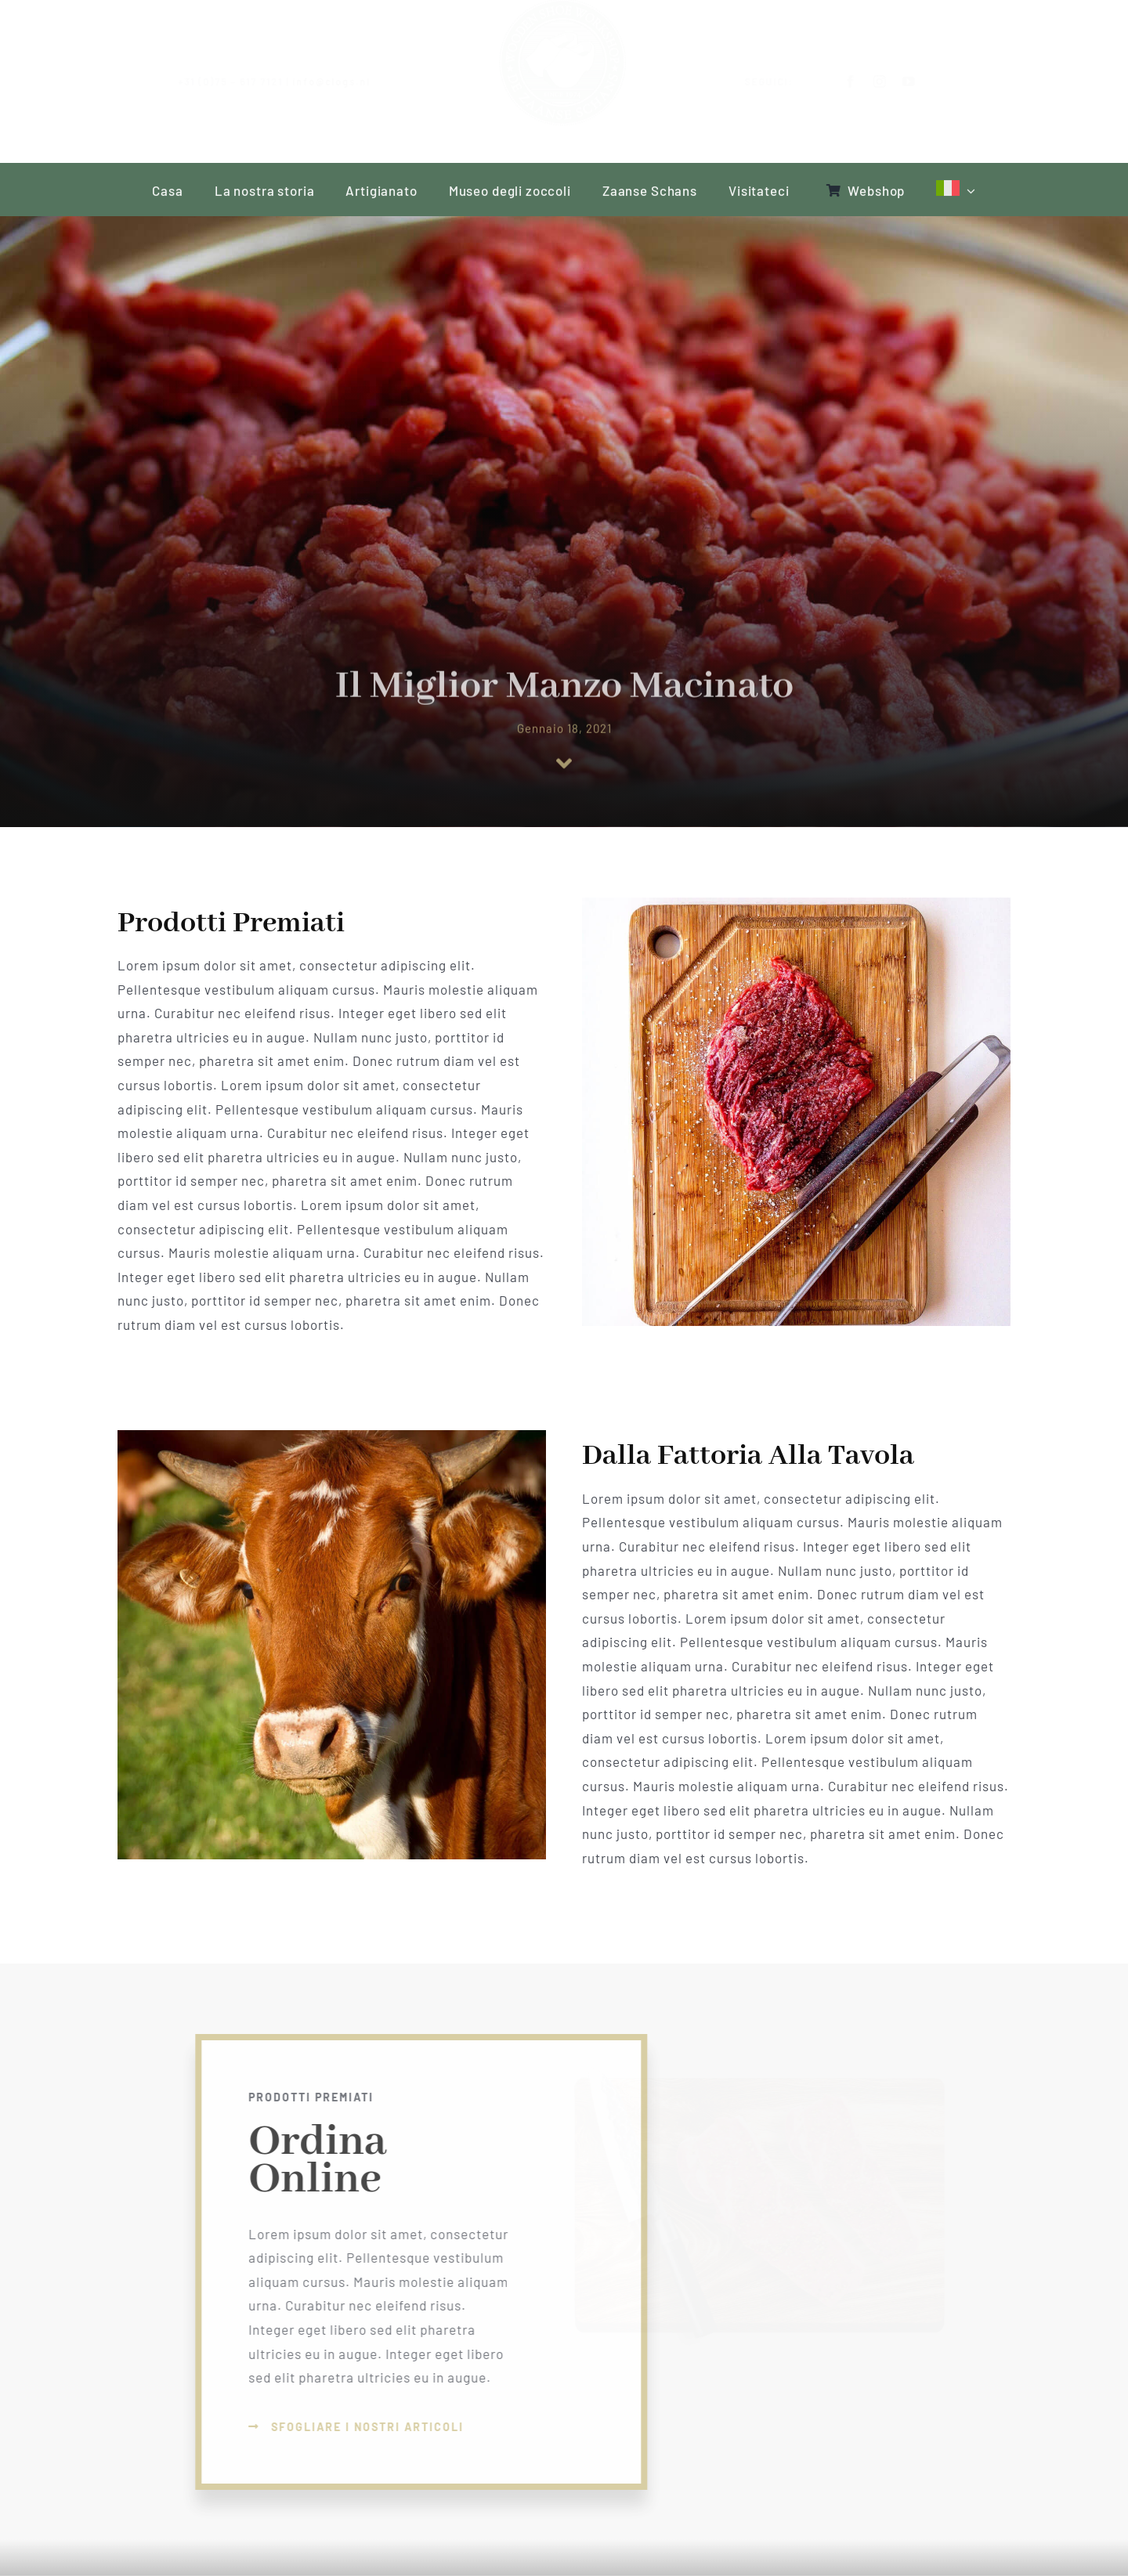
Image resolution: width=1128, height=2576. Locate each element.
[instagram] (867, 81)
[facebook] (838, 81)
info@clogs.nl (344, 81)
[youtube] (896, 81)
